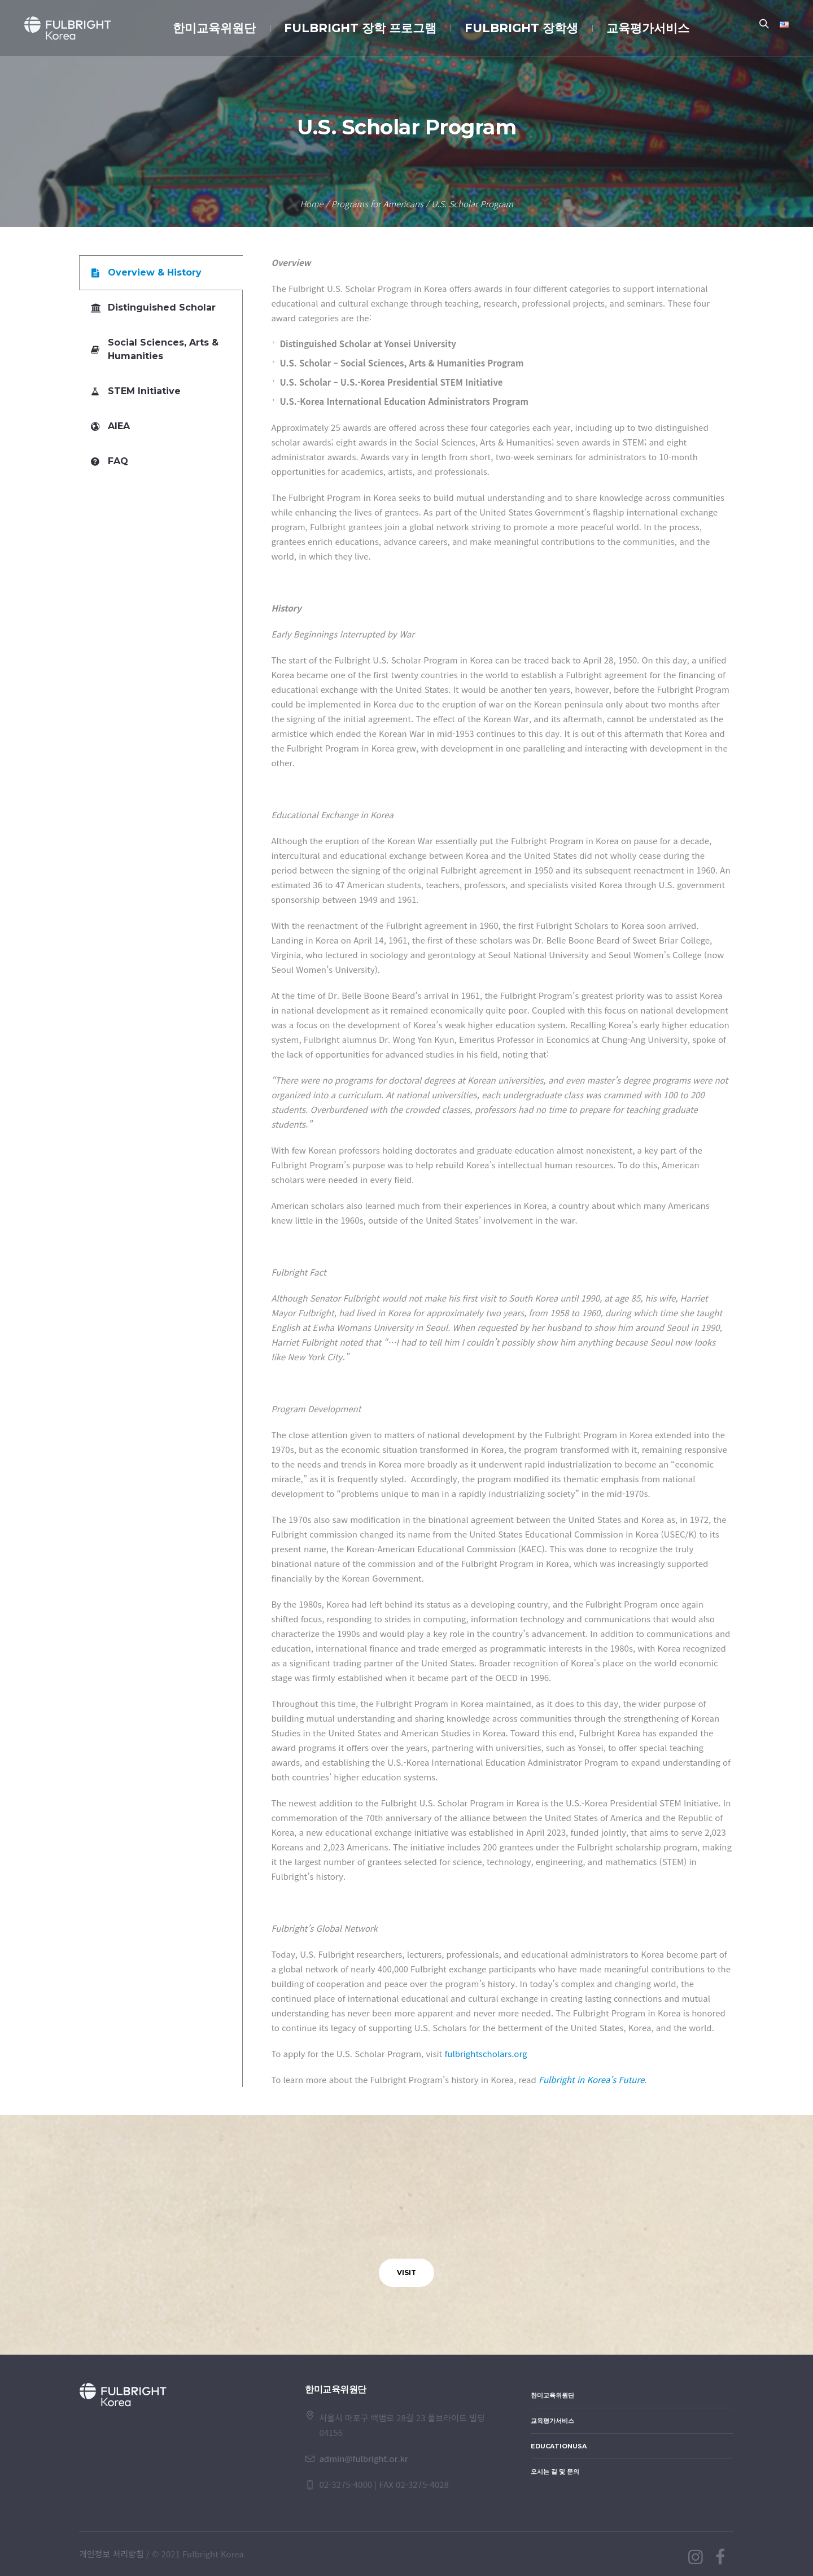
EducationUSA (559, 2446)
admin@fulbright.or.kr (363, 2458)
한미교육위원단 (552, 2395)
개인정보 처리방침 (111, 2554)
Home (311, 203)
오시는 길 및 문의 (555, 2471)
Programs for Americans (377, 203)
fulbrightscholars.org (485, 2053)
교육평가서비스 (552, 2421)
